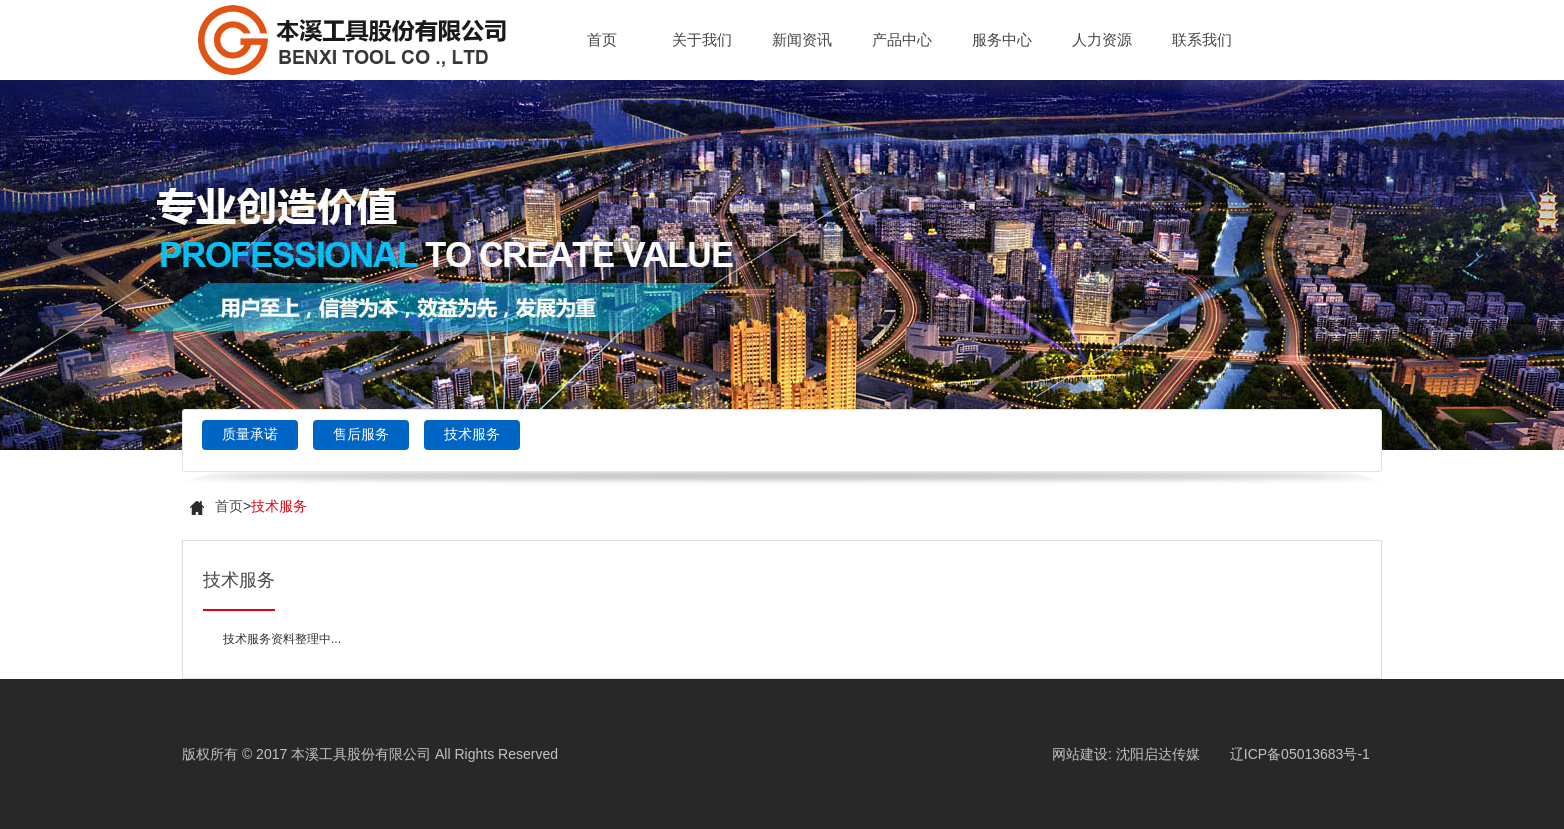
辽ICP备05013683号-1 (1300, 754)
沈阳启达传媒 (1158, 754)
